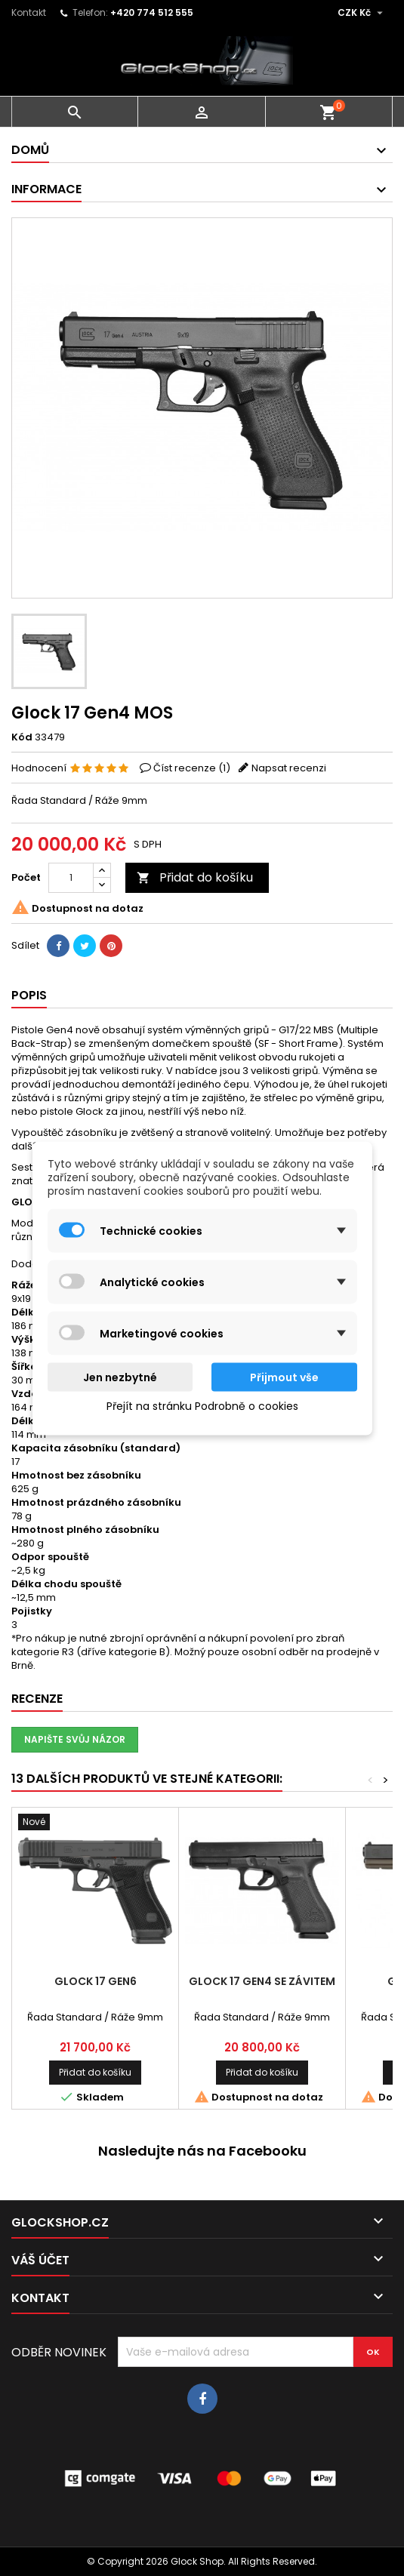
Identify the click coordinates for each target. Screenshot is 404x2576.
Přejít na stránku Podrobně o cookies (202, 1405)
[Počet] (71, 878)
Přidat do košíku (195, 877)
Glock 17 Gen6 (95, 1981)
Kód (21, 737)
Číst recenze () (191, 768)
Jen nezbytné (120, 1376)
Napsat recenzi (288, 768)
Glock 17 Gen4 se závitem (262, 1981)
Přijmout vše (284, 1376)
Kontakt (28, 12)
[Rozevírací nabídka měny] (362, 13)
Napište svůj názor (74, 1739)
